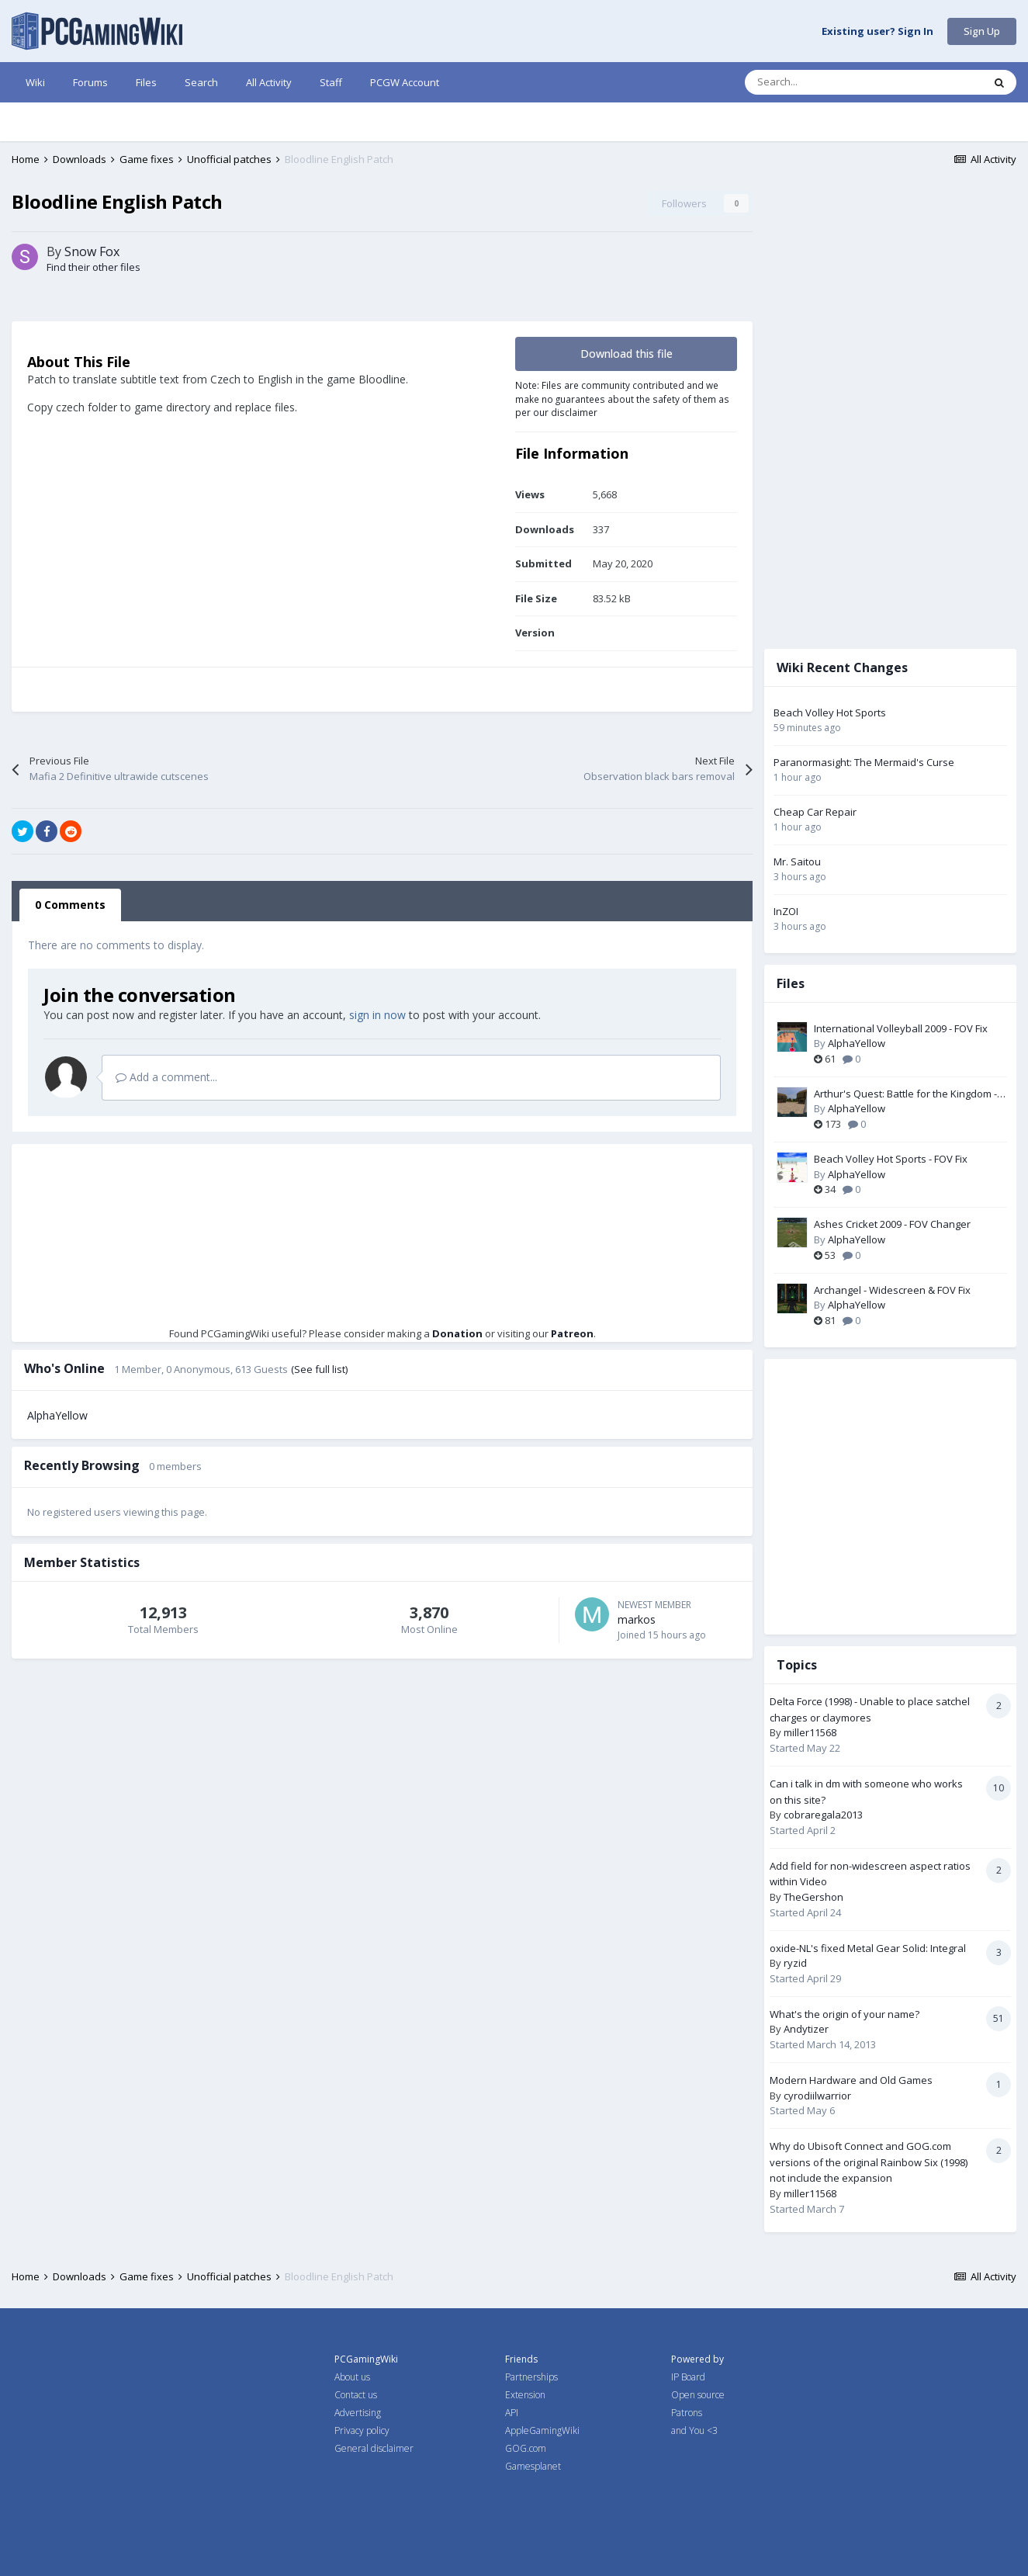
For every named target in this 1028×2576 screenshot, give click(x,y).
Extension (525, 2394)
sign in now (377, 1100)
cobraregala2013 (834, 1815)
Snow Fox (91, 336)
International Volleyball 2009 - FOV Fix (912, 1028)
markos (648, 1704)
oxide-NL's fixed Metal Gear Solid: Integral (879, 1948)
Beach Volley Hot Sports (841, 712)
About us (352, 2377)
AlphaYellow (57, 1500)
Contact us (355, 2394)
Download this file (638, 439)
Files (146, 82)
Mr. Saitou (808, 861)
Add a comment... (166, 1162)
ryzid (807, 1963)
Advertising (357, 2412)
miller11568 (821, 1732)
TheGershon (825, 1897)
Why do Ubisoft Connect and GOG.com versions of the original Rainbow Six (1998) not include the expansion (880, 2162)
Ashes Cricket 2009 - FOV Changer (904, 1224)
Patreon (577, 1419)
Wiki (35, 82)
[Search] (831, 82)
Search (201, 82)
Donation (463, 1419)
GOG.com (525, 2448)
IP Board (688, 2377)
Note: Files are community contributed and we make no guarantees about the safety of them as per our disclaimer (634, 484)
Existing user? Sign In (877, 32)
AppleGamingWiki (542, 2430)
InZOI (797, 911)
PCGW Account (404, 82)
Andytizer (817, 2029)
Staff (331, 82)
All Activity (269, 82)
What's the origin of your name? (856, 2014)
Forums (90, 82)
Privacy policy (361, 2430)
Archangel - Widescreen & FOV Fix (904, 1290)
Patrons (686, 2412)
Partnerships (531, 2377)
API (511, 2412)
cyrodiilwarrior (829, 2096)
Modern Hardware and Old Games (862, 2080)
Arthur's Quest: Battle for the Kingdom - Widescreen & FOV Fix (917, 1094)
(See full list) (319, 1454)
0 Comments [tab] (70, 990)
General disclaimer (374, 2448)
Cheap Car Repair (826, 812)
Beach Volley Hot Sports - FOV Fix (902, 1159)
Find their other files (93, 352)
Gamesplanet (533, 2466)
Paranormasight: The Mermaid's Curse (875, 762)
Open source (698, 2394)
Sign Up (982, 31)
